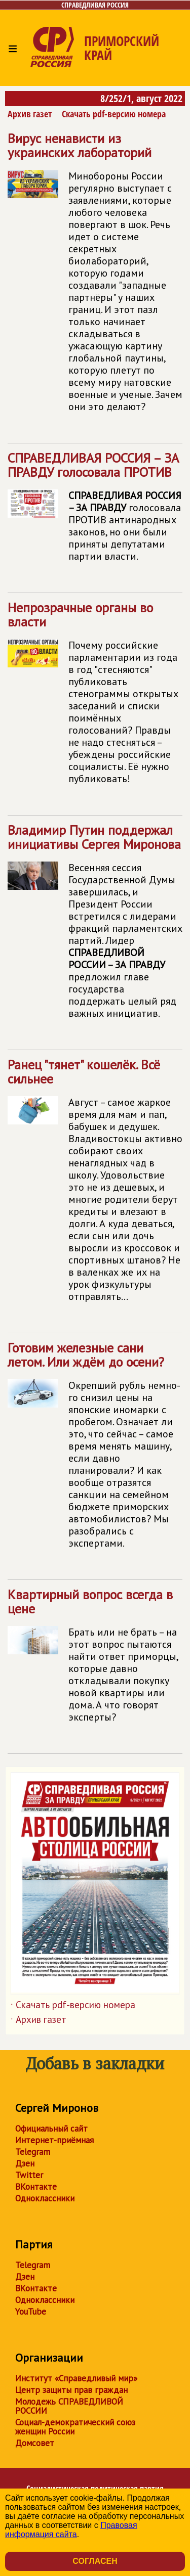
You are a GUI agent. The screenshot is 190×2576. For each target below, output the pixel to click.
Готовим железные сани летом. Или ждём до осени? (95, 1449)
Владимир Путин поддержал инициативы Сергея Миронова (95, 925)
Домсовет (34, 2443)
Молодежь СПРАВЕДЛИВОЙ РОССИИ (69, 2406)
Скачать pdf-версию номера (114, 114)
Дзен (24, 2163)
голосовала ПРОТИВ (95, 510)
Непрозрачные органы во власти (95, 697)
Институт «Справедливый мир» (76, 2378)
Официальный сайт (51, 2128)
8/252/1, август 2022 (141, 98)
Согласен (94, 2561)
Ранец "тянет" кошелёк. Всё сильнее (95, 1184)
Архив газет (30, 114)
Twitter (29, 2175)
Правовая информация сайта (71, 2530)
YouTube (30, 2311)
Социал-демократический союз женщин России (75, 2427)
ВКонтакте (36, 2186)
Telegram (32, 2151)
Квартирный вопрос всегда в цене (95, 1659)
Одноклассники (44, 2198)
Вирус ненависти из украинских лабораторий (95, 276)
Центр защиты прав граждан (71, 2389)
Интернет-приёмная (54, 2140)
